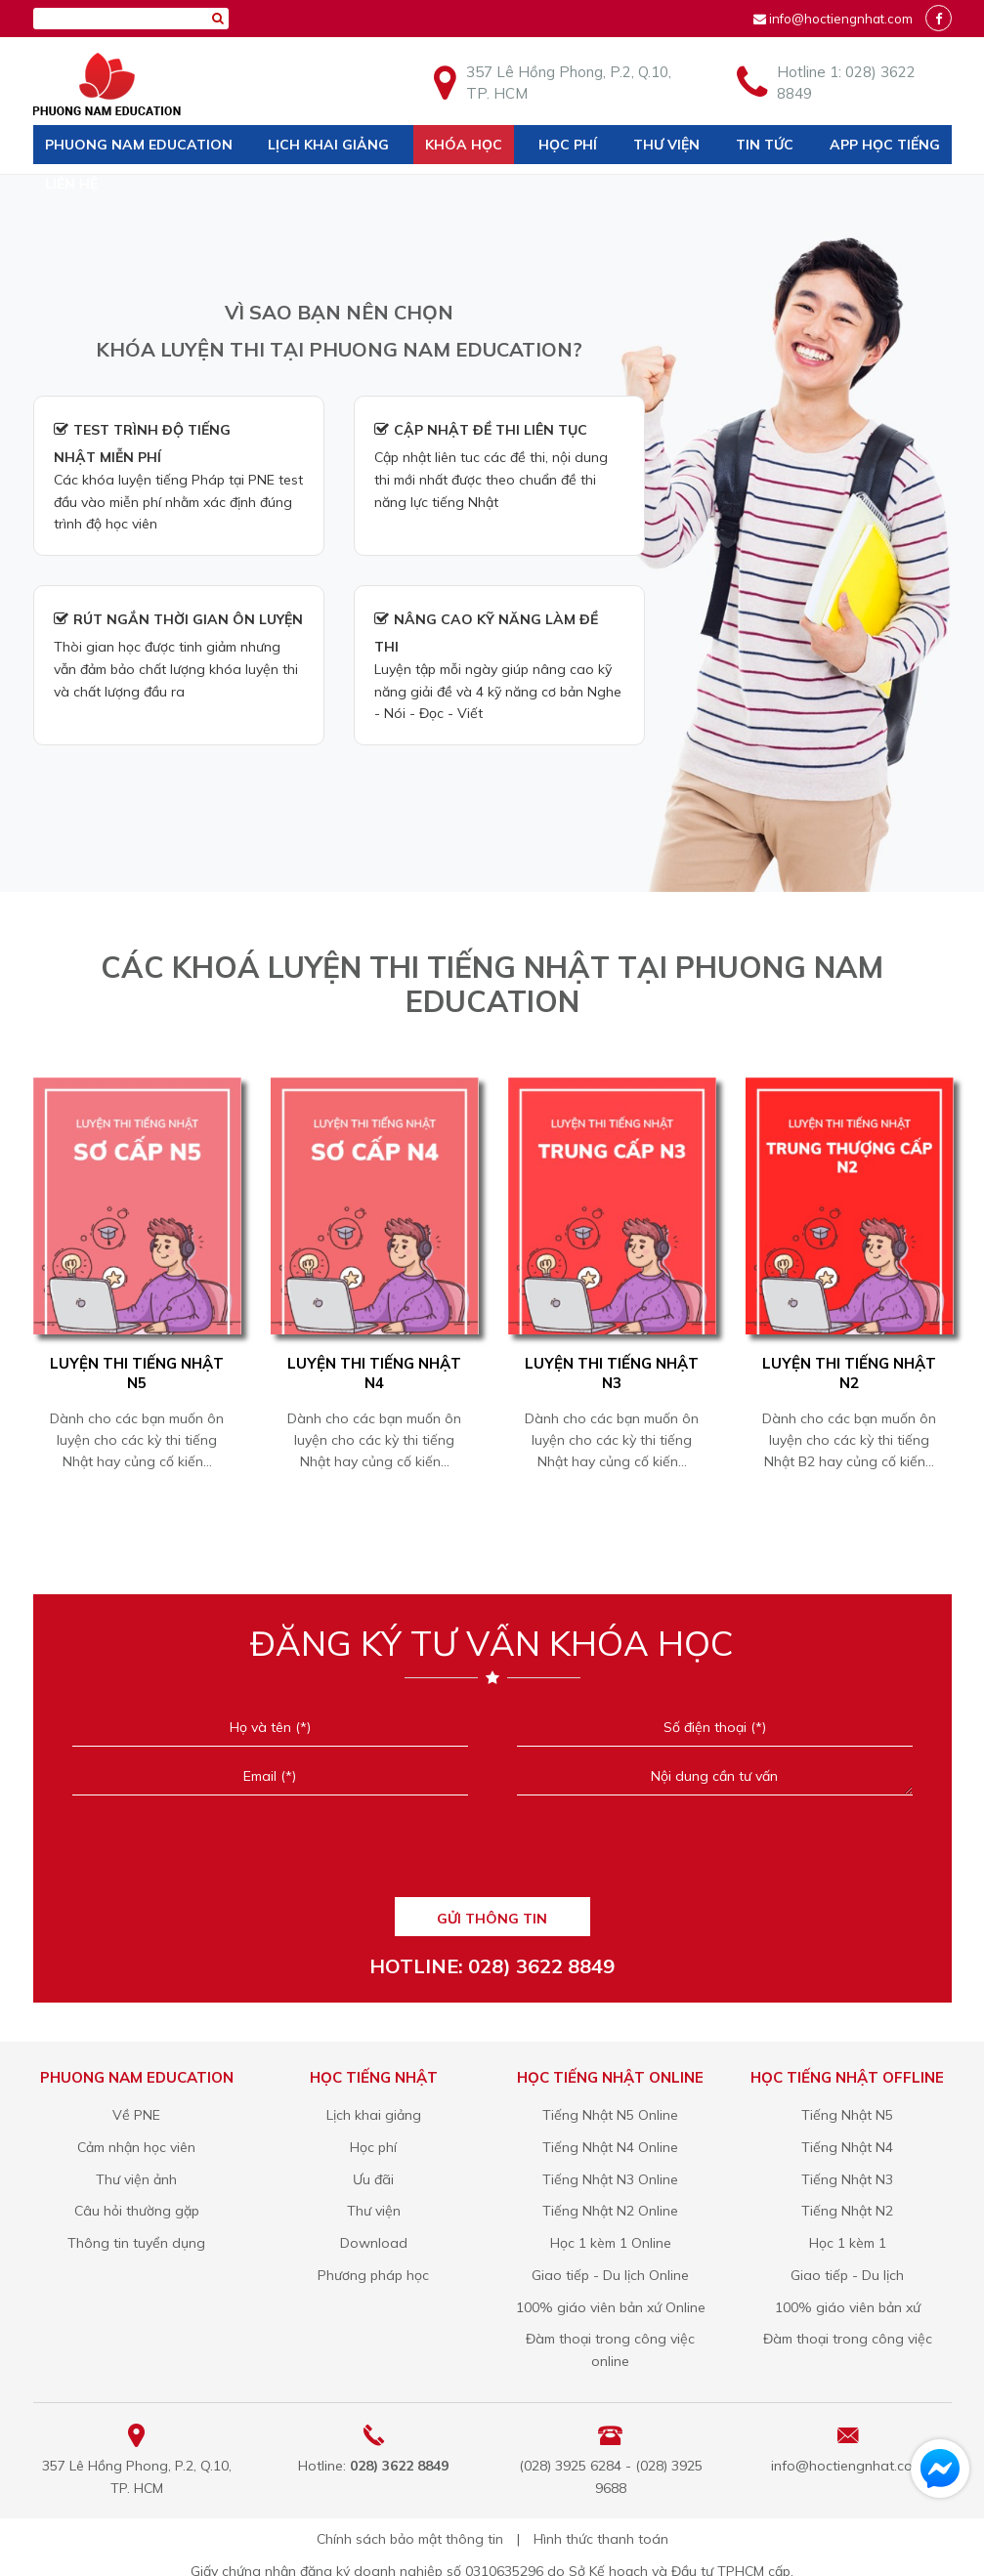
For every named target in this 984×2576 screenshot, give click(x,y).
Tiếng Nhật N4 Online (610, 2147)
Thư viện (666, 144)
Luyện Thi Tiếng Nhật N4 (374, 1373)
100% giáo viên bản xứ (847, 2307)
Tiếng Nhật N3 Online (610, 2179)
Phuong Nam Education (139, 144)
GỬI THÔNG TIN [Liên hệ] (492, 1918)
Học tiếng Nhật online (610, 2077)
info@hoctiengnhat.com (841, 18)
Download (373, 2243)
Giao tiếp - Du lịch (847, 2275)
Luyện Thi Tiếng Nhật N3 (612, 1373)
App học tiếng (885, 144)
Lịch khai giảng (328, 144)
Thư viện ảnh (136, 2179)
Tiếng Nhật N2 (847, 2210)
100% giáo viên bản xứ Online (611, 2307)
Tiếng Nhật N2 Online (610, 2210)
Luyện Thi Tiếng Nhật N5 (137, 1373)
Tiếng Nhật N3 (847, 2179)
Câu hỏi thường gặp (136, 2210)
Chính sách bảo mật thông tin (410, 2539)
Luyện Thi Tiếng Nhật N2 (849, 1373)
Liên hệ (71, 183)
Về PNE (136, 2115)
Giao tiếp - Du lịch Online (610, 2275)
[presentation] (492, 1853)
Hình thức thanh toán (601, 2539)
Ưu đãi (373, 2179)
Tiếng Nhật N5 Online (610, 2115)
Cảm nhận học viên (136, 2147)
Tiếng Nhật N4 (847, 2147)
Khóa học (463, 144)
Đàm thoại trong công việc (847, 2338)
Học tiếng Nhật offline (847, 2077)
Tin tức (764, 144)
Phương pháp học (373, 2275)
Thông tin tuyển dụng (136, 2243)
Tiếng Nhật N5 (847, 2115)
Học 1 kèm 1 (847, 2243)
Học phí (567, 144)
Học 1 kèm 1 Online (610, 2243)
